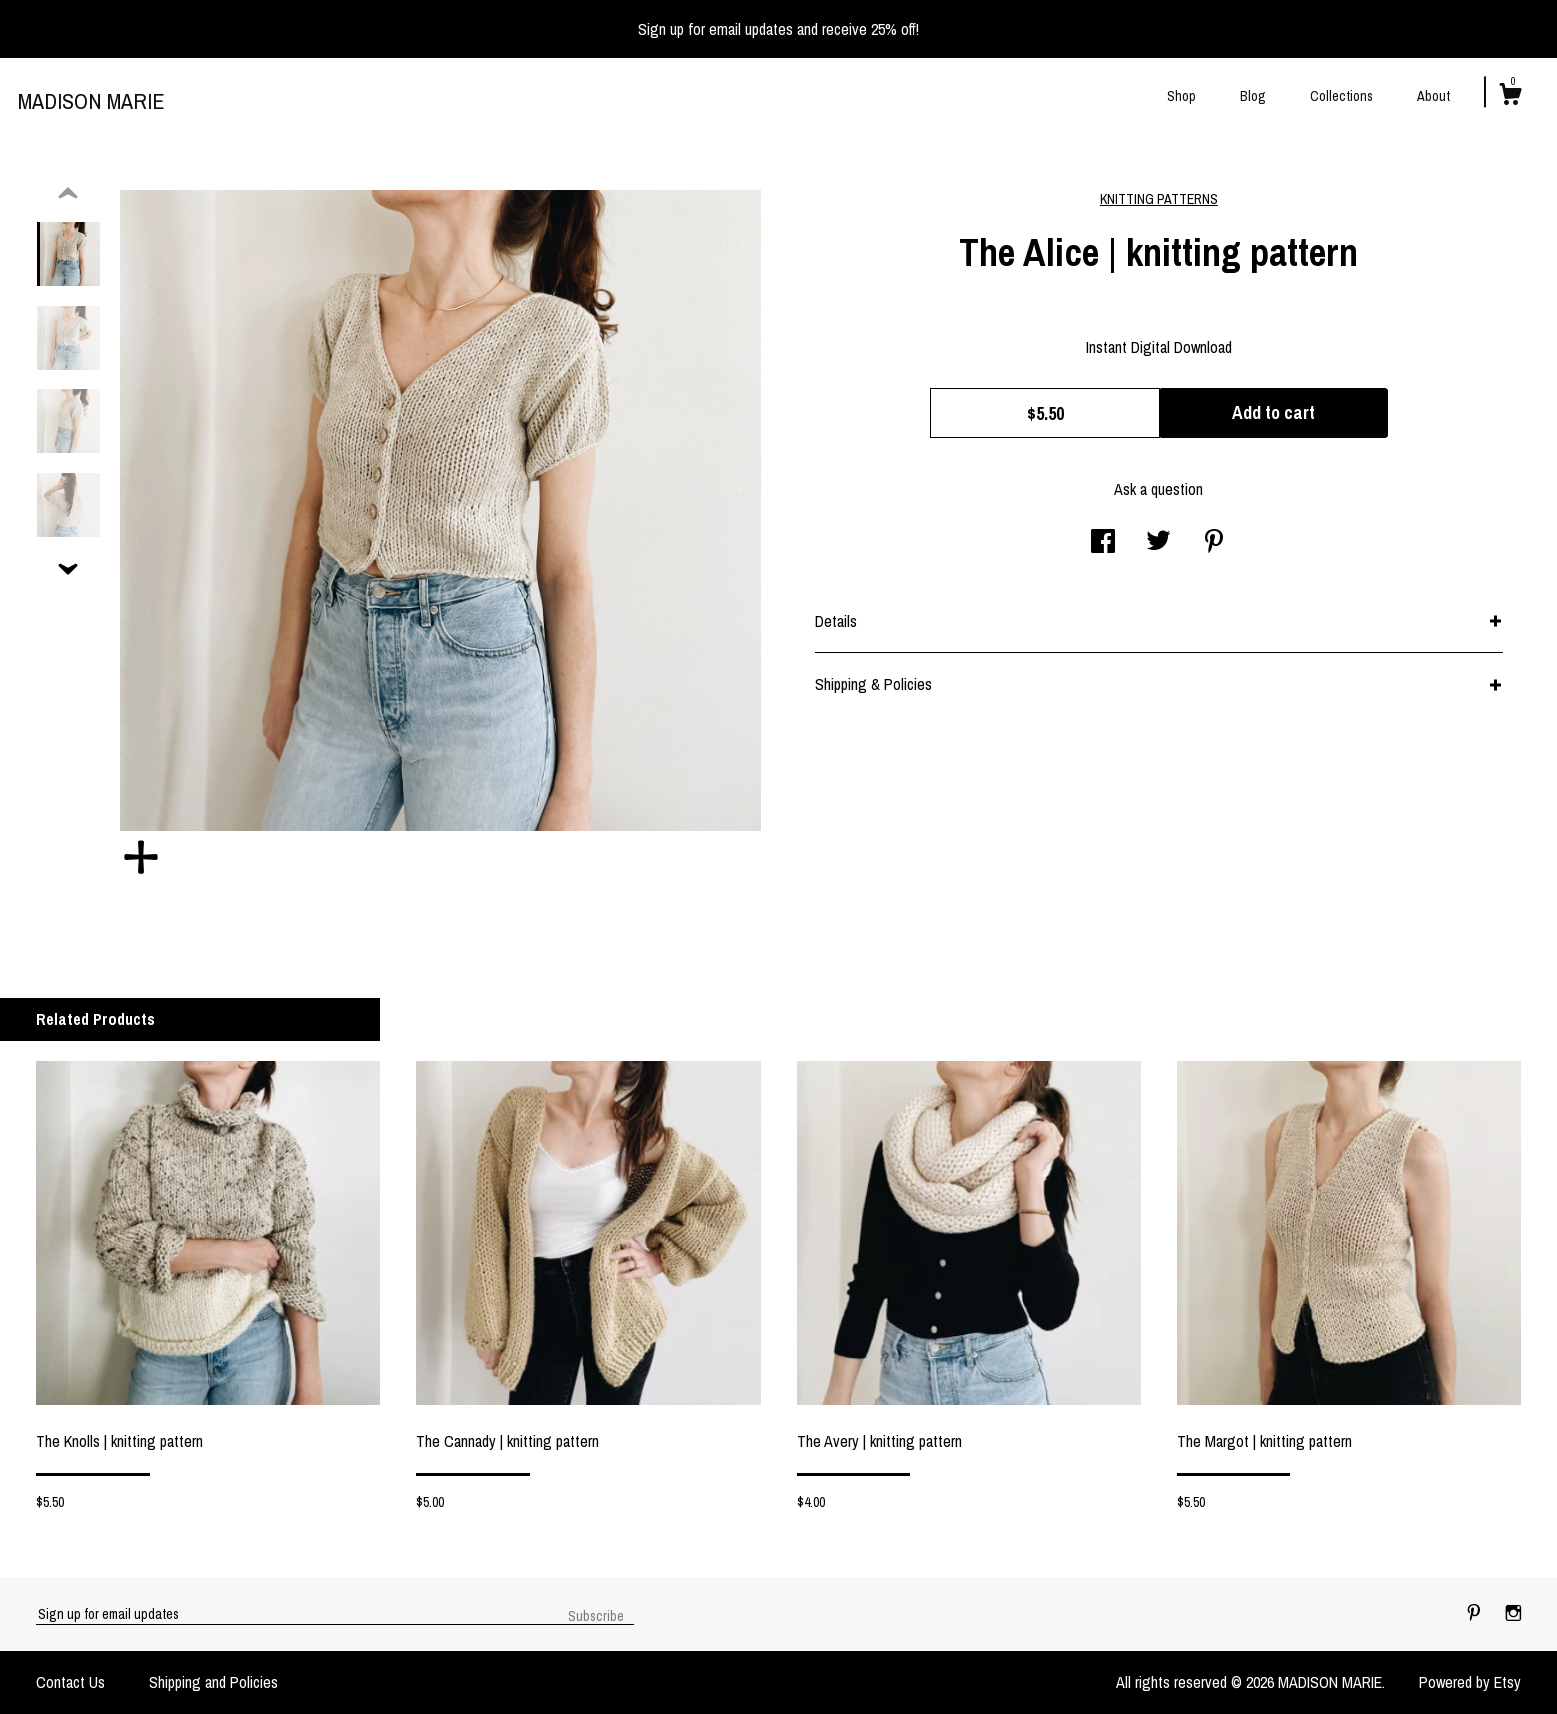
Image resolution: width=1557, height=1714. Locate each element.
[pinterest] (1476, 1613)
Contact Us (70, 1682)
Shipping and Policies (213, 1682)
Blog (1253, 96)
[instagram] (1513, 1613)
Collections (1341, 96)
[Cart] (1510, 97)
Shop (1181, 96)
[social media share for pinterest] (1214, 543)
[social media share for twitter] (1158, 543)
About (1433, 96)
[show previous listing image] (68, 194)
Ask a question (1158, 489)
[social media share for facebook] (1103, 543)
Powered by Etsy (1470, 1682)
